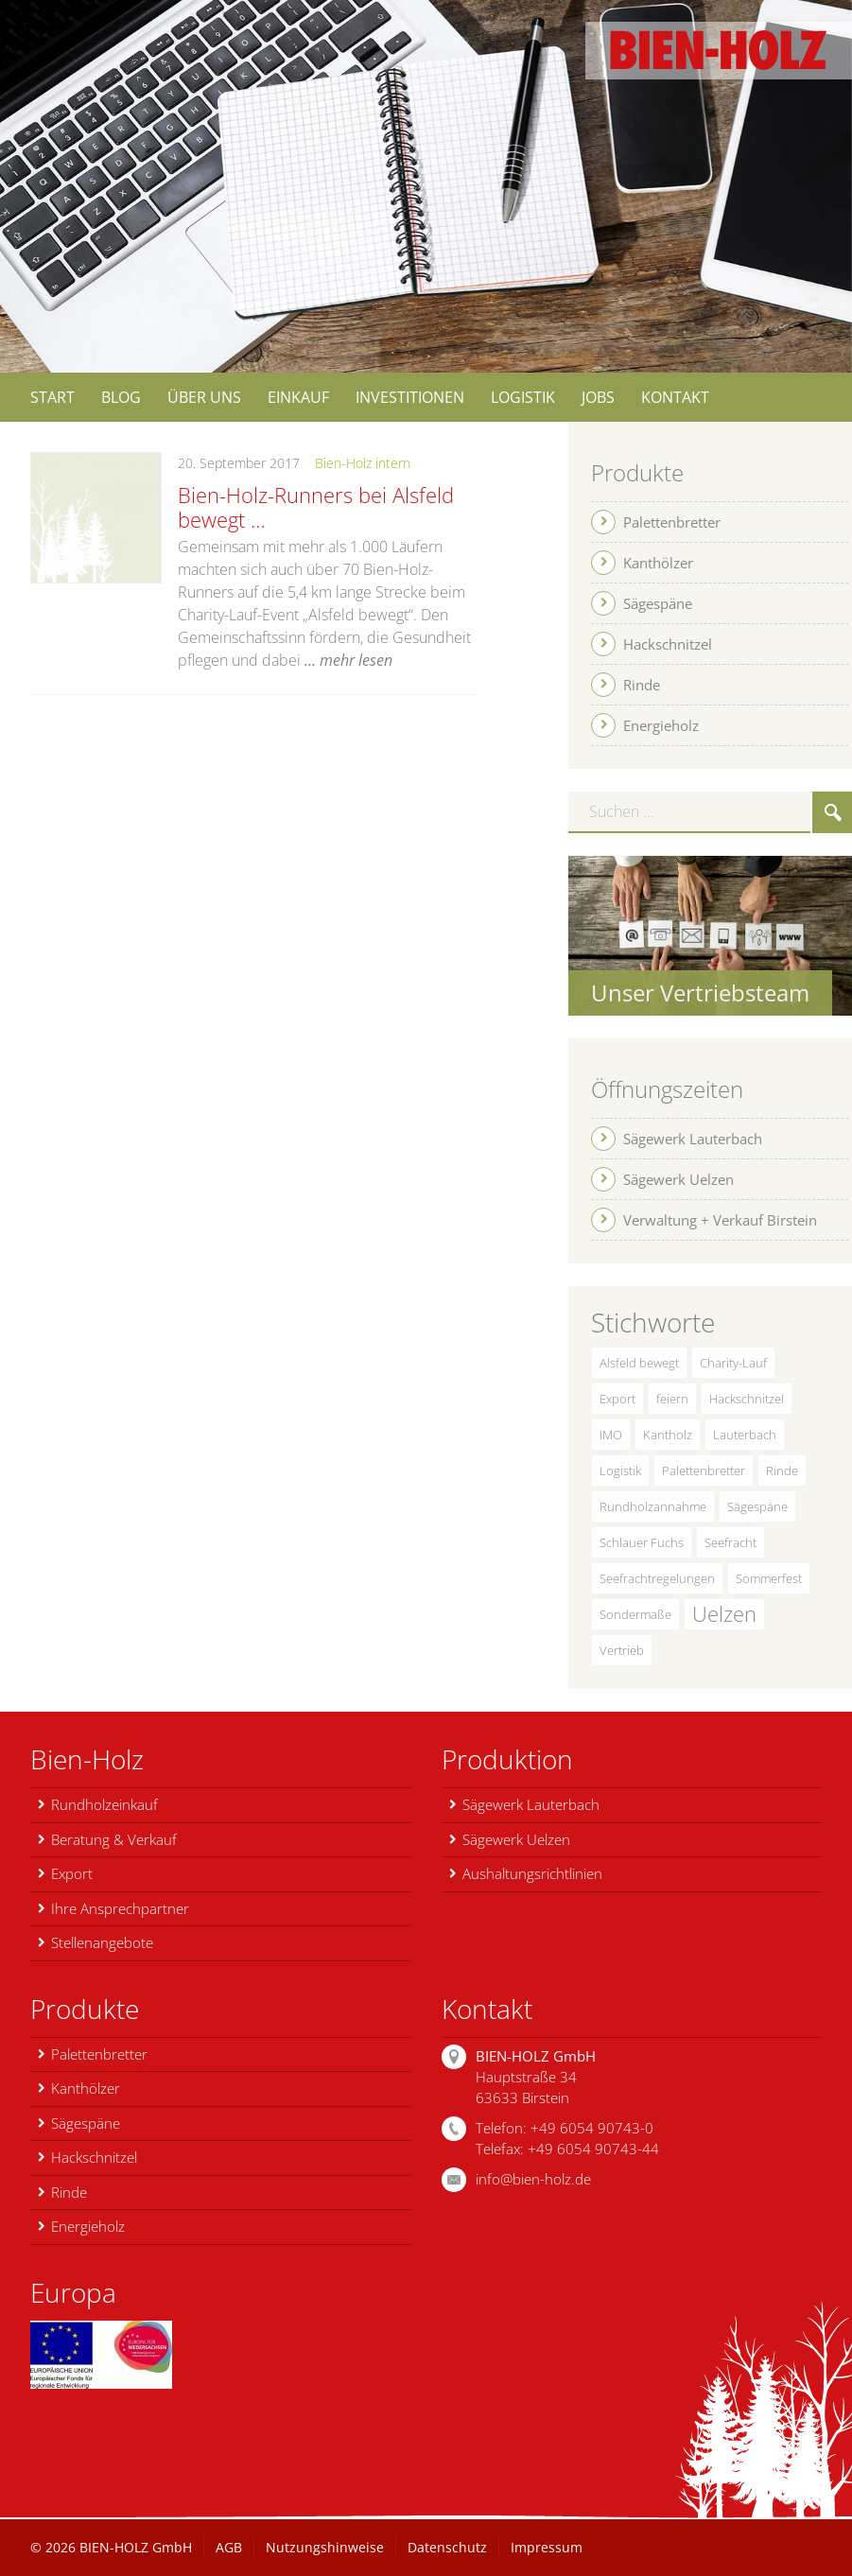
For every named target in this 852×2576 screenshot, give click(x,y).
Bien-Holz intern (362, 463)
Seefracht (730, 1542)
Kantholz (667, 1434)
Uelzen (724, 1613)
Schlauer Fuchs (642, 1542)
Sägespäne (757, 1506)
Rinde (782, 1470)
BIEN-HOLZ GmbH (135, 2547)
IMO (611, 1434)
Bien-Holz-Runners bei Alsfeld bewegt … (316, 506)
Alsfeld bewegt (639, 1362)
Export (617, 1398)
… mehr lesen (348, 660)
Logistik (620, 1470)
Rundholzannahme (653, 1506)
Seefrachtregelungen (657, 1578)
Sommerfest (769, 1578)
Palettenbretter (703, 1470)
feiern (672, 1398)
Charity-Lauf (733, 1362)
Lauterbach (744, 1434)
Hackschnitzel (746, 1398)
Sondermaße (635, 1614)
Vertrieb (622, 1650)
